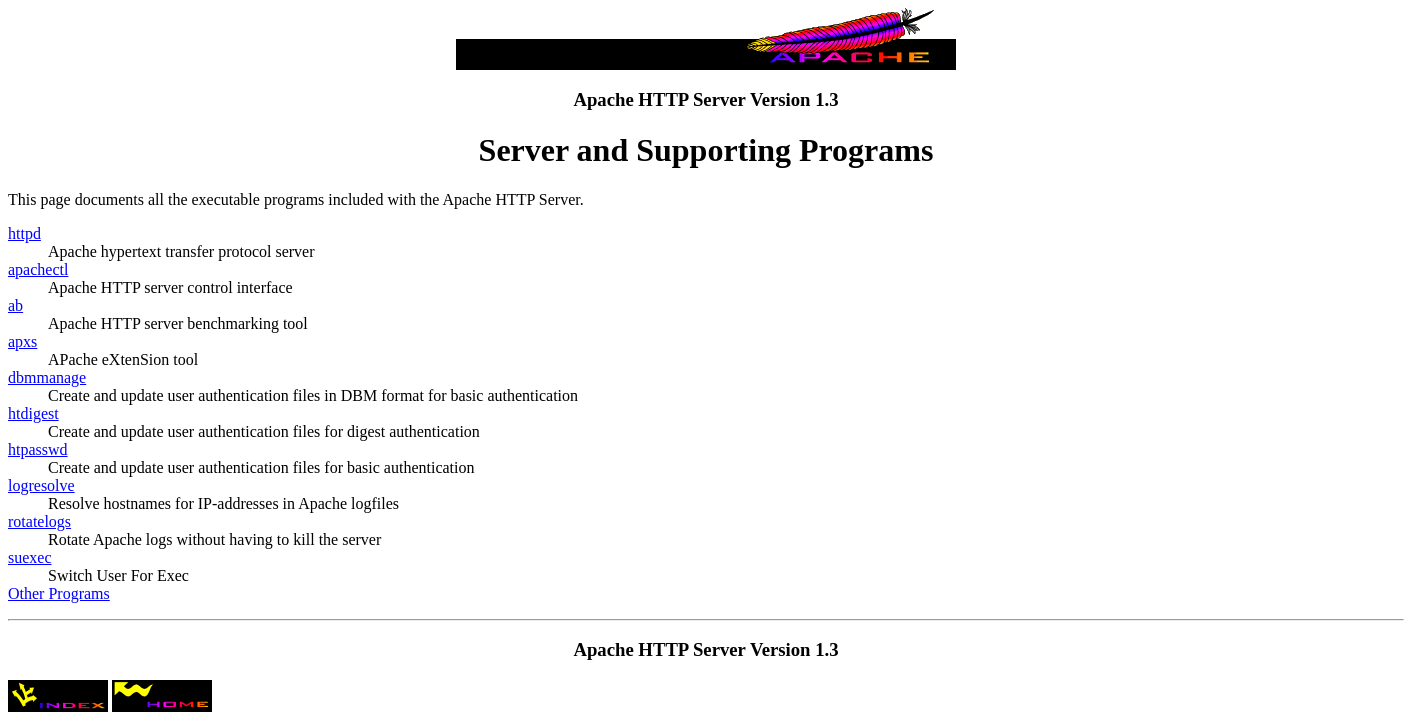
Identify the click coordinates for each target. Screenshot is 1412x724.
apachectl (38, 269)
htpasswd (38, 449)
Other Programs (59, 593)
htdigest (33, 413)
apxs (22, 341)
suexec (30, 557)
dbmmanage (47, 377)
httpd (24, 233)
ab (15, 305)
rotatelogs (39, 521)
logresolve (41, 485)
